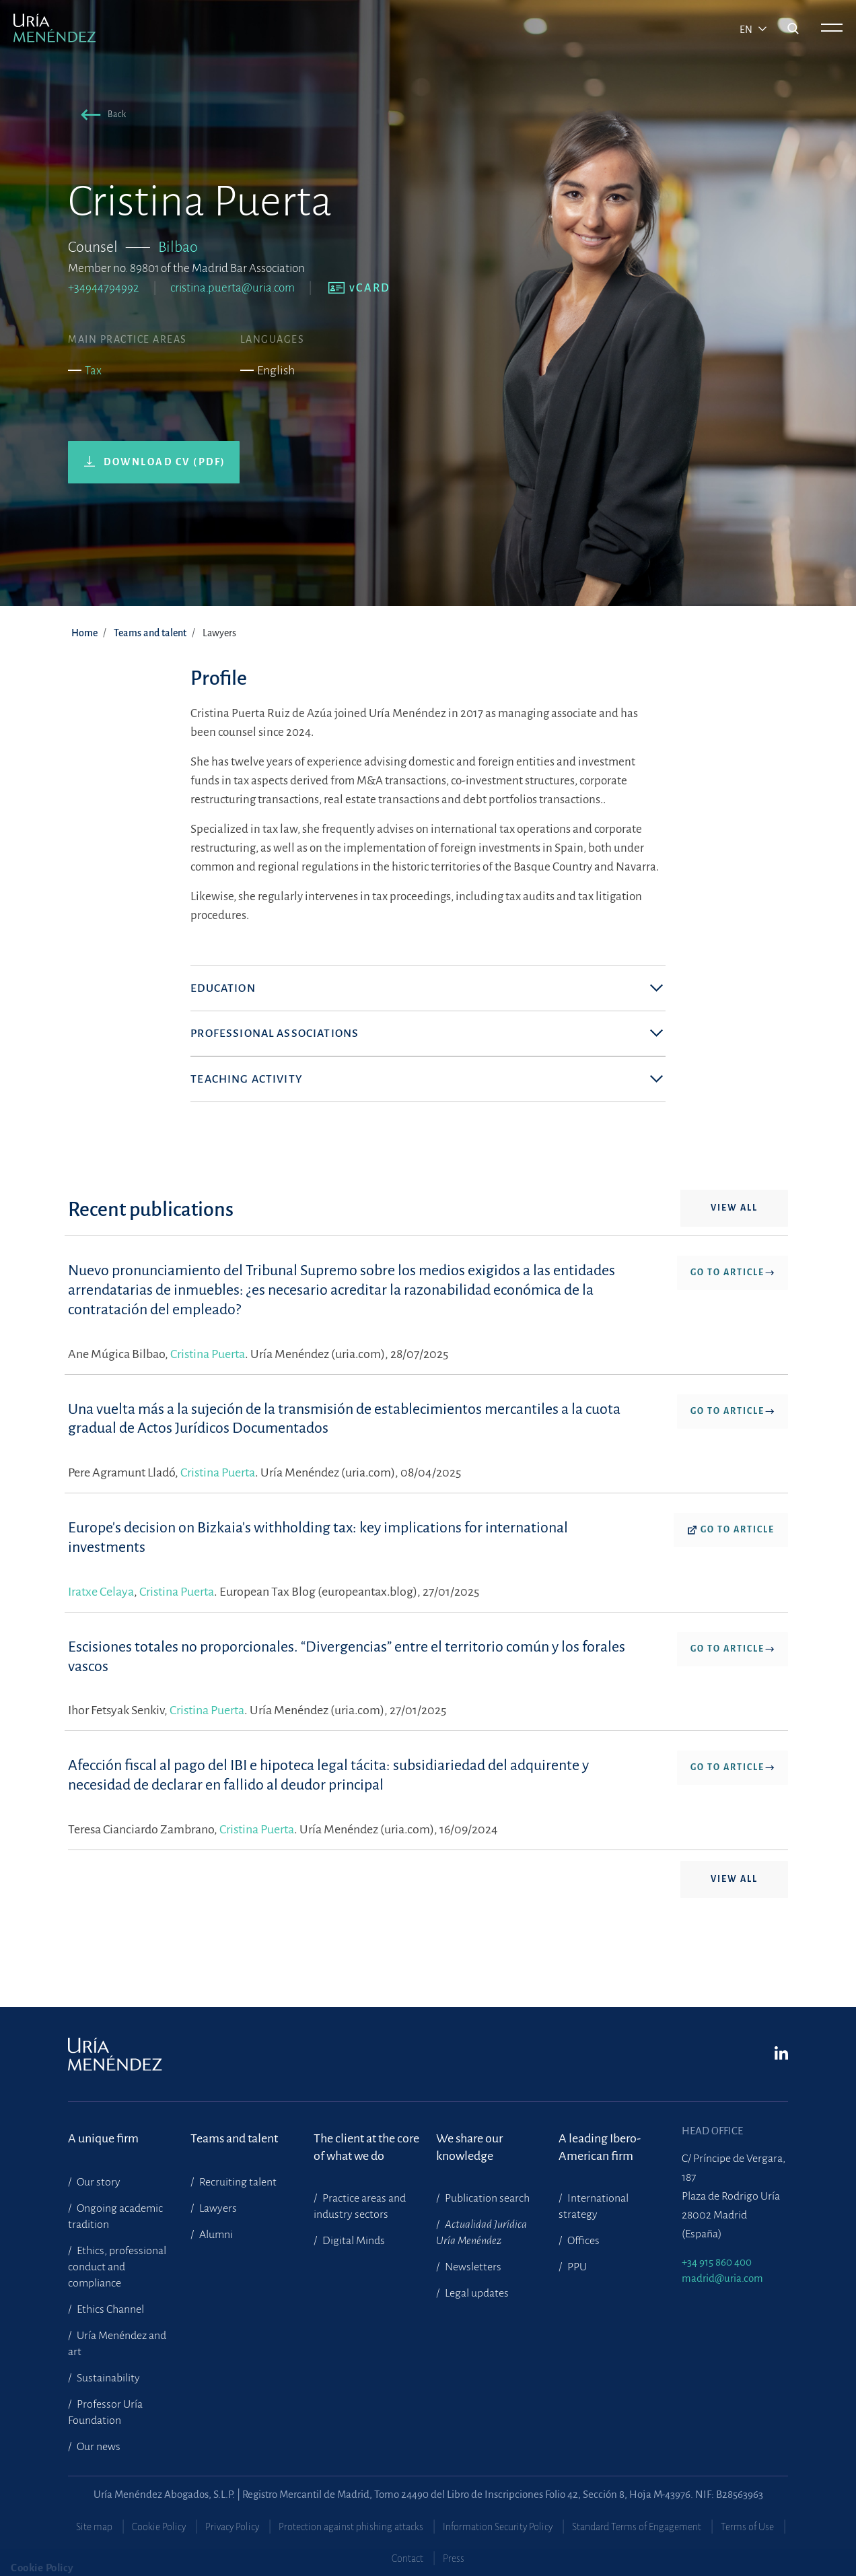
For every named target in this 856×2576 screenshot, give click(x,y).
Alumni (215, 2235)
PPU (576, 2267)
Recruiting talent (237, 2182)
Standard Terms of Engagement (636, 2526)
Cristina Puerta (207, 1398)
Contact (407, 2558)
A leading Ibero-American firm (600, 2147)
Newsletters (472, 2267)
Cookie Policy (159, 2526)
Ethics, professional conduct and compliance (117, 2267)
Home (84, 633)
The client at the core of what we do (366, 2147)
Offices (582, 2241)
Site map (94, 2526)
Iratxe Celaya (101, 1636)
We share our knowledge (469, 2147)
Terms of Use (747, 2526)
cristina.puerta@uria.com (232, 287)
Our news (97, 2447)
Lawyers (217, 2208)
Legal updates (476, 2293)
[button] (101, 116)
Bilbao (178, 247)
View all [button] (734, 1252)
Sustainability (107, 2378)
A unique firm (103, 2138)
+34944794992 (103, 287)
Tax (93, 370)
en (747, 29)
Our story (97, 2182)
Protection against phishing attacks (351, 2526)
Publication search (486, 2198)
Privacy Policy (232, 2526)
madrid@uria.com (722, 2278)
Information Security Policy (497, 2526)
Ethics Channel (109, 2309)
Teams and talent (150, 633)
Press (453, 2558)
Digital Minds (352, 2241)
